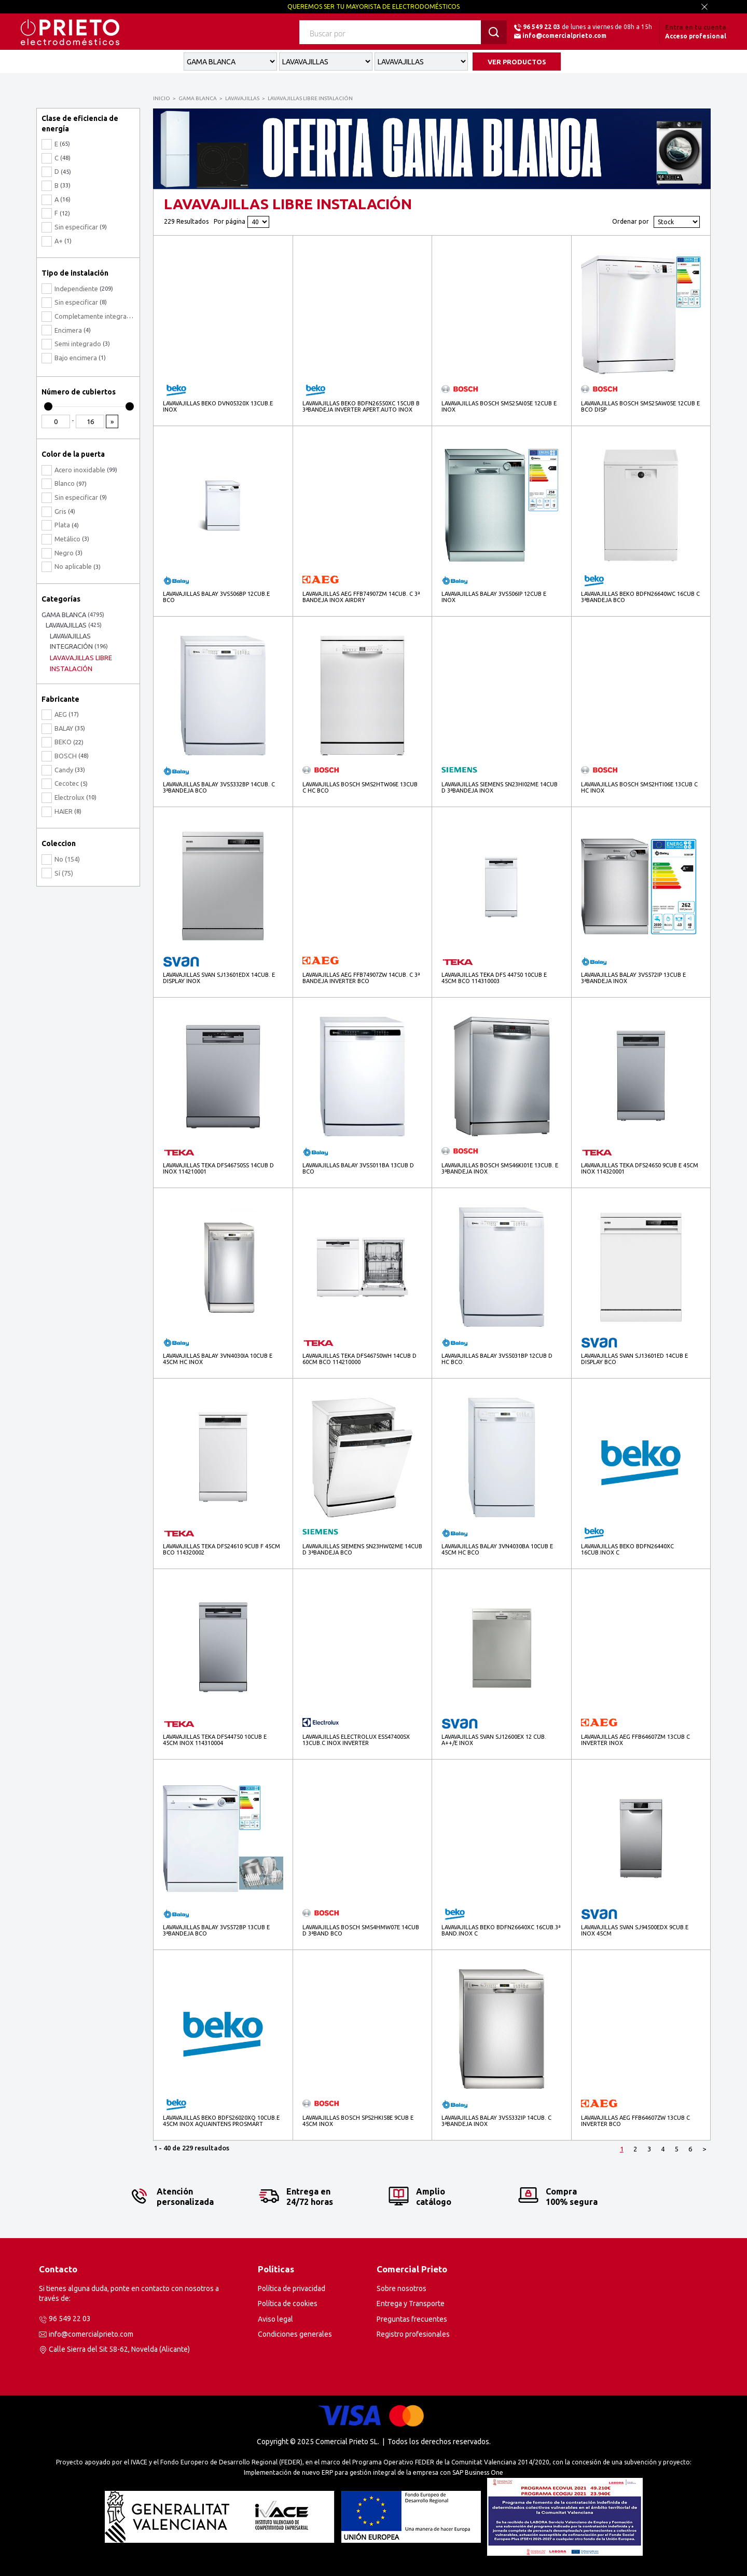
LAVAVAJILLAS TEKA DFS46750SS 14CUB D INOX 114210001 (218, 1168)
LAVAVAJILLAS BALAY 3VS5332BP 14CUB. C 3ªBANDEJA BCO (219, 787)
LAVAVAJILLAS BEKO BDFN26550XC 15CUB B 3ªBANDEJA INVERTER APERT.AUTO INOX (361, 406)
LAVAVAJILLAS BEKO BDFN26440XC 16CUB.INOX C (627, 1549)
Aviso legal (275, 2319)
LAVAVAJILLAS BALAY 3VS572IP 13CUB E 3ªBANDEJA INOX (633, 978)
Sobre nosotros (401, 2288)
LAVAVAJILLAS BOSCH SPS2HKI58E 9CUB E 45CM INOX (357, 2121)
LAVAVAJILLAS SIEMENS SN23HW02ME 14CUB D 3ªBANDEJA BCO (362, 1549)
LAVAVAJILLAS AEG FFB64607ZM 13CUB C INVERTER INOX (635, 1740)
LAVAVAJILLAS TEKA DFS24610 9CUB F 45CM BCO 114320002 (221, 1549)
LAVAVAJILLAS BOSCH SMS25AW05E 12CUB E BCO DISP (640, 406)
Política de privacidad (291, 2288)
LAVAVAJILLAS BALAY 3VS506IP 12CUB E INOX (493, 597)
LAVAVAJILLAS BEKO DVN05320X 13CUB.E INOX (218, 406)
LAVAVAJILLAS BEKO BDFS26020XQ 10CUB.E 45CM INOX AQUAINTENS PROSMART (221, 2121)
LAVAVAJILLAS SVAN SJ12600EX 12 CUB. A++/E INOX (493, 1740)
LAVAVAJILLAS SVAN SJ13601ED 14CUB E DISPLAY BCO (634, 1359)
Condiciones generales (295, 2334)
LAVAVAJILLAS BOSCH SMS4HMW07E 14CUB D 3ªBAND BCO (360, 1930)
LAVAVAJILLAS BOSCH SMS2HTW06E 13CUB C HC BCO (360, 787)
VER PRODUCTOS (517, 61)
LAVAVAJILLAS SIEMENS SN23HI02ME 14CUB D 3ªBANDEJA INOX (499, 787)
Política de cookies (287, 2303)
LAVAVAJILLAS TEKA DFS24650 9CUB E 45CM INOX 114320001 (639, 1168)
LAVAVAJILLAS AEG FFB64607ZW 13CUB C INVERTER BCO (635, 2121)
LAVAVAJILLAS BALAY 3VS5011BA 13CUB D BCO (358, 1168)
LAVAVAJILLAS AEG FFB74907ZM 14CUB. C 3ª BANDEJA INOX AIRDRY (361, 597)
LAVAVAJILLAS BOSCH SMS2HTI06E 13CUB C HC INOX (639, 787)
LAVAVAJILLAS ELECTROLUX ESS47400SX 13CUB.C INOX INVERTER (356, 1740)
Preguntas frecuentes (412, 2319)
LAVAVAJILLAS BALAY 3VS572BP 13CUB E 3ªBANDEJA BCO (216, 1930)
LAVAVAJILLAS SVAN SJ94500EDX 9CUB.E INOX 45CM (634, 1930)
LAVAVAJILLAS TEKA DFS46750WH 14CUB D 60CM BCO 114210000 (359, 1359)
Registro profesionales (413, 2334)
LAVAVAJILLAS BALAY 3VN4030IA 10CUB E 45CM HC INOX (217, 1359)
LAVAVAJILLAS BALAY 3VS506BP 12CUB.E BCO (216, 597)
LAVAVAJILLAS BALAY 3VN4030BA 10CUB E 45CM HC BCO (497, 1549)
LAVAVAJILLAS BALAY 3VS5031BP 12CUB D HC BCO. (496, 1359)
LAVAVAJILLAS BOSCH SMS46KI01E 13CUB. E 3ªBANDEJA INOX (499, 1168)
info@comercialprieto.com (564, 35)
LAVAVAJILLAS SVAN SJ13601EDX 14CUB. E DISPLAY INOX (219, 978)
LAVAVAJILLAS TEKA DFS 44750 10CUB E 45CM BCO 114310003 (494, 978)
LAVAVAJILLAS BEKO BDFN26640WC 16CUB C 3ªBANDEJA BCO (640, 597)
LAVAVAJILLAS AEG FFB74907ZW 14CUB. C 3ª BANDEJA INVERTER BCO (361, 978)
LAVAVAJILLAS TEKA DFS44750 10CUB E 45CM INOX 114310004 (215, 1740)
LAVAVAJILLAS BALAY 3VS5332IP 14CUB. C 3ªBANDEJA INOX (496, 2121)
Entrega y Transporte (411, 2303)
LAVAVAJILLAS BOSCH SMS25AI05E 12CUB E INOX (499, 406)
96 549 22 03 (541, 26)
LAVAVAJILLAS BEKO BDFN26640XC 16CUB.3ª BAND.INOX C (500, 1930)
